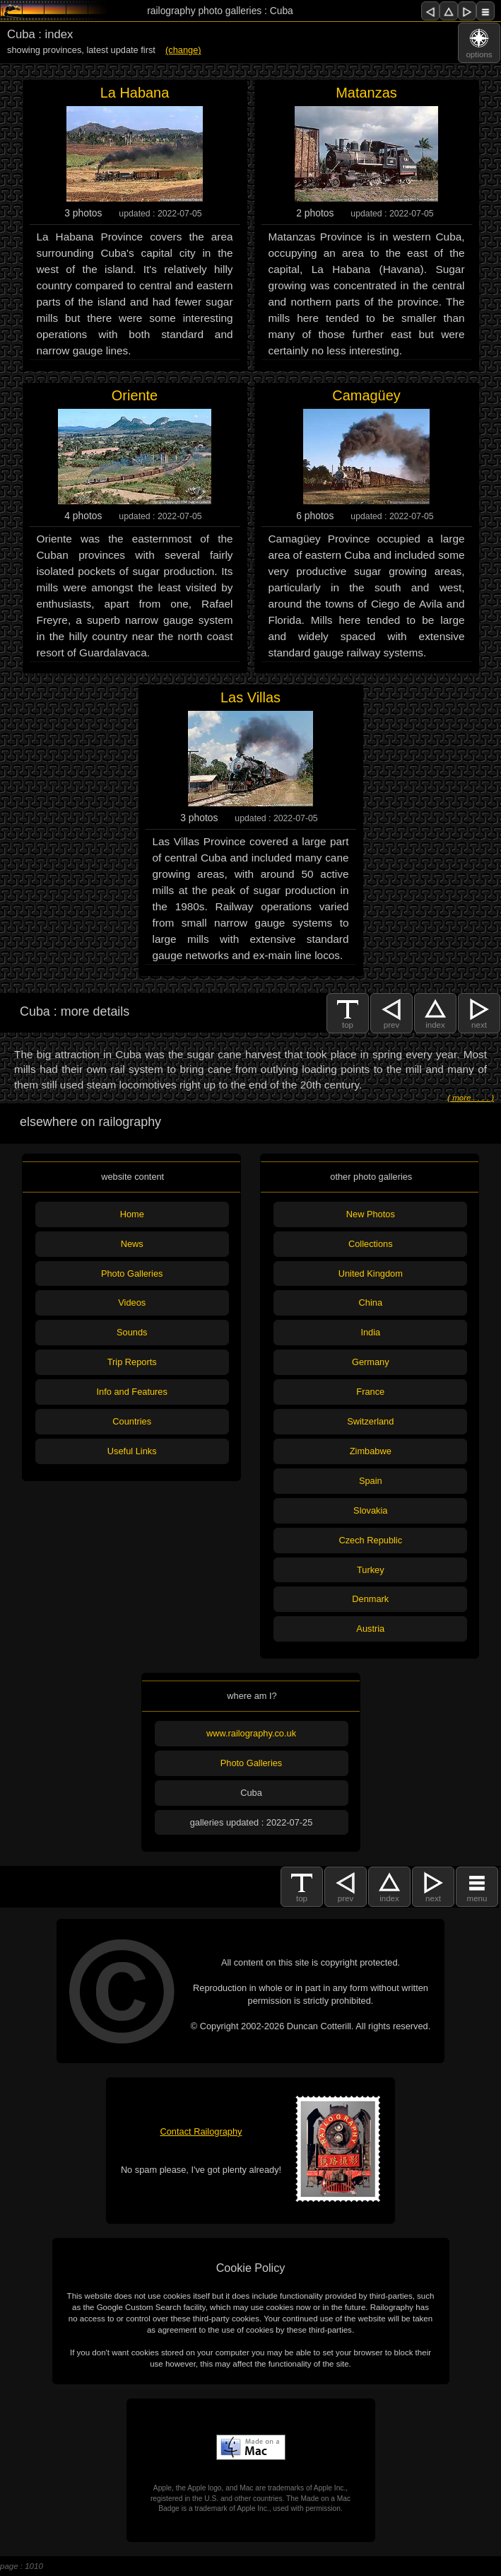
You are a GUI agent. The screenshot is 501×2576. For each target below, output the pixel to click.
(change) (183, 50)
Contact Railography (201, 2131)
